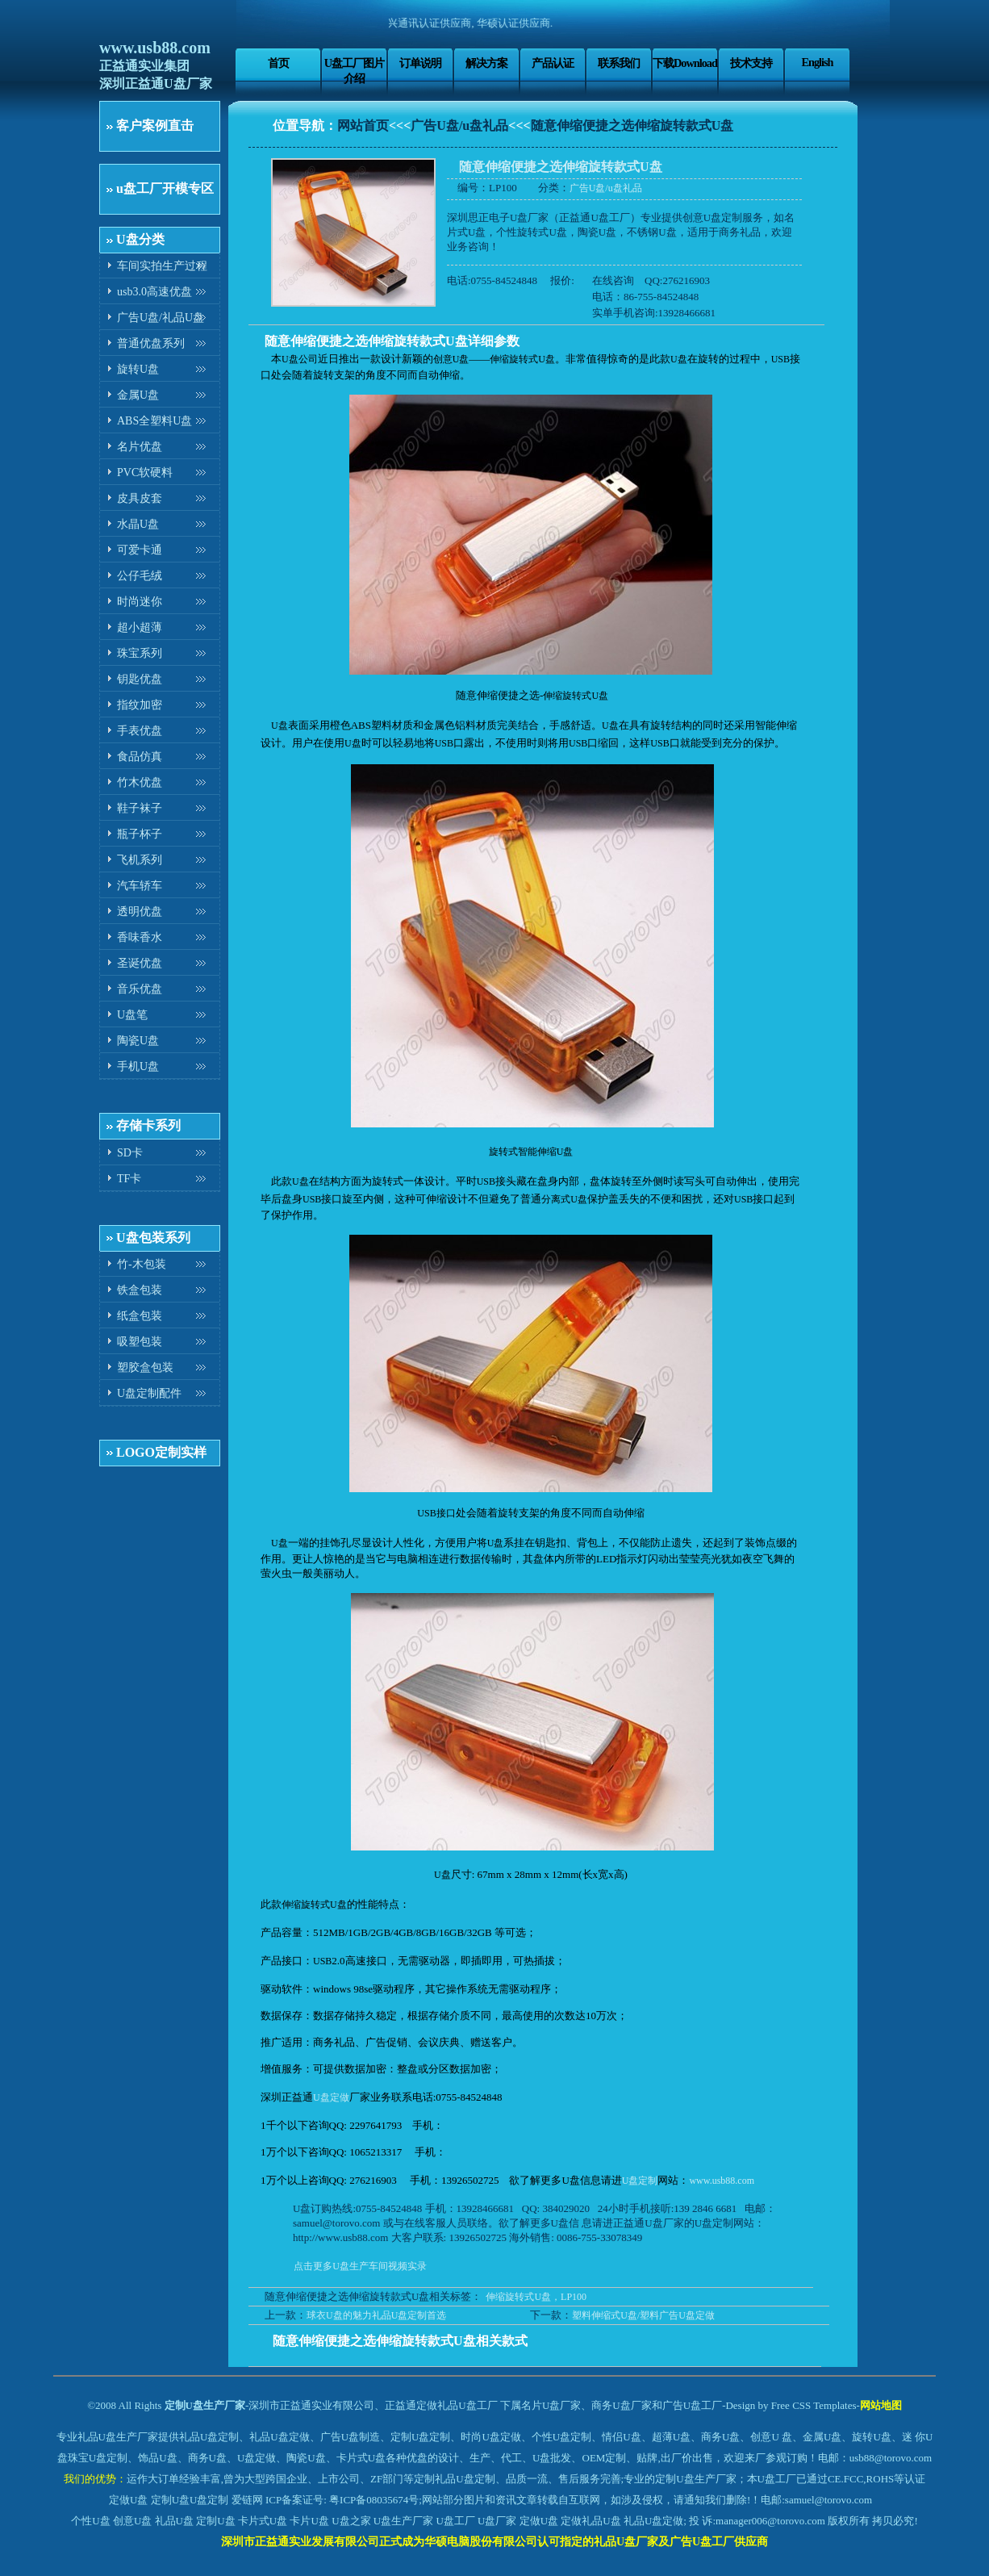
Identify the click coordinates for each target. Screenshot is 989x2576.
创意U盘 (132, 2521)
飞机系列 (139, 860)
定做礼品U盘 (590, 2521)
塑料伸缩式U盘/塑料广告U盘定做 (643, 2315)
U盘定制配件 (149, 1393)
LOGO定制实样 (161, 1452)
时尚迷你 (139, 602)
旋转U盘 (138, 369)
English (817, 62)
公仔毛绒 (139, 576)
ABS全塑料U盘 (154, 421)
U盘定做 (331, 2097)
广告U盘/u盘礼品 (459, 125)
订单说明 (420, 62)
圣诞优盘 (139, 963)
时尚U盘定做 (490, 2437)
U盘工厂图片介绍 (354, 70)
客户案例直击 (155, 125)
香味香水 (139, 937)
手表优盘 (139, 731)
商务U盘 (207, 2458)
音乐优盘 (139, 989)
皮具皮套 (139, 498)
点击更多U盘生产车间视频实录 (360, 2266)
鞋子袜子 (139, 808)
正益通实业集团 (144, 66)
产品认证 (553, 62)
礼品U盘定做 (653, 2521)
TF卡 (129, 1179)
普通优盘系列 (151, 343)
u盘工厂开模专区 (165, 188)
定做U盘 (128, 2500)
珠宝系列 (139, 653)
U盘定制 (640, 2180)
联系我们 (619, 62)
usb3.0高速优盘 (154, 292)
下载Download (685, 62)
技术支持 (751, 62)
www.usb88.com (155, 47)
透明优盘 (139, 911)
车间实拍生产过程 (162, 266)
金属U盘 (138, 395)
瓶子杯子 (139, 834)
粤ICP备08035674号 (374, 2500)
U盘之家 (351, 2521)
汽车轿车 (139, 886)
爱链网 (247, 2500)
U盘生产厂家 (403, 2521)
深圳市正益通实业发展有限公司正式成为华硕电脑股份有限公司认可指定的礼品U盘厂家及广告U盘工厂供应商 (494, 2542)
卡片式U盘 (262, 2521)
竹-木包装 (141, 1264)
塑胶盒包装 (145, 1367)
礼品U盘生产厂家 (117, 2437)
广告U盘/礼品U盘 (160, 318)
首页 (278, 62)
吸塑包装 (139, 1342)
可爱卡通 (139, 550)
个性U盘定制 (561, 2437)
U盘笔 (132, 1015)
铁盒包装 (139, 1290)
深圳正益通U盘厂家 (155, 83)
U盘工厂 (455, 2521)
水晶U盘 (138, 524)
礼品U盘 (174, 2521)
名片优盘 (139, 447)
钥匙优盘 (139, 679)
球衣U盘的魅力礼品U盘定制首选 (376, 2315)
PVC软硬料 (145, 472)
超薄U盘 (671, 2437)
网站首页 (363, 125)
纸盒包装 (139, 1316)
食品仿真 (139, 757)
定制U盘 (170, 2500)
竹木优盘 (139, 782)
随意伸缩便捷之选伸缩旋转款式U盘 (632, 125)
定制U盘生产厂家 (205, 2405)
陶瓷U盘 (138, 1041)
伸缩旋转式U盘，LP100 (536, 2296)
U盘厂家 (497, 2521)
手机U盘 (138, 1066)
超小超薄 (139, 627)
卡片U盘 (309, 2521)
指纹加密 (139, 705)
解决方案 (486, 62)
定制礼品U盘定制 (454, 2479)
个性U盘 (90, 2521)
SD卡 (130, 1153)
